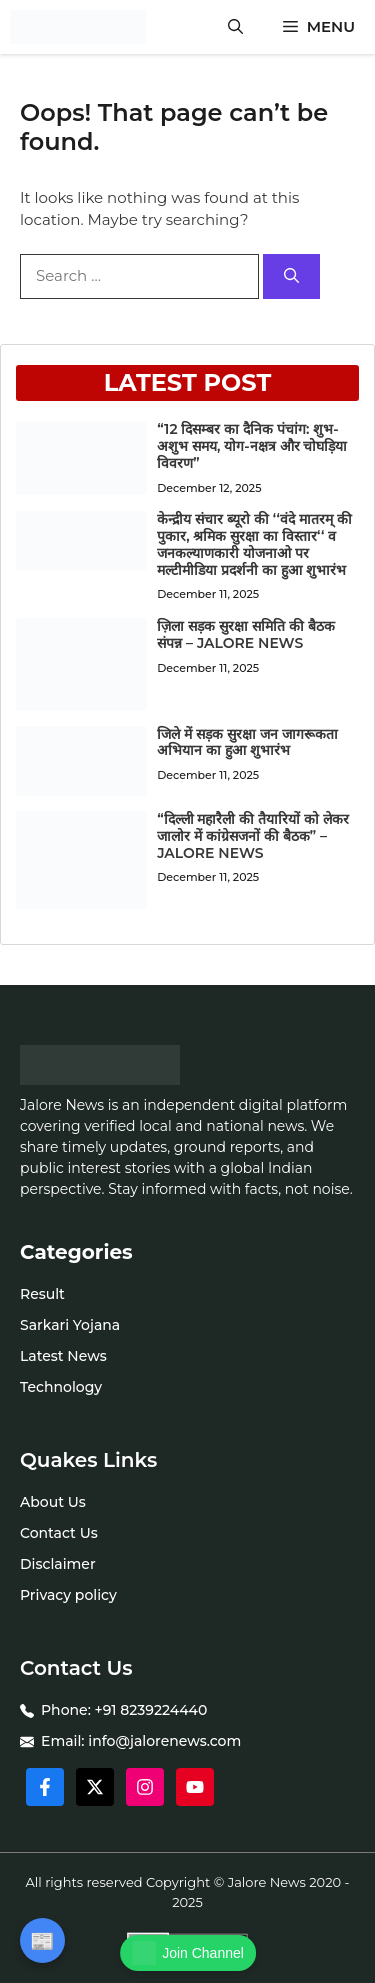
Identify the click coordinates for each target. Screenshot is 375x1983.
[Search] (291, 276)
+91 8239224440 (151, 1710)
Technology (61, 1387)
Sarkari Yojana (70, 1325)
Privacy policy (68, 1595)
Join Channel (188, 1953)
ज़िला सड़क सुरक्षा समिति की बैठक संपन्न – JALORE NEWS (245, 634)
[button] (235, 27)
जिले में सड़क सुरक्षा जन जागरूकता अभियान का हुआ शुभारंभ (247, 742)
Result (42, 1294)
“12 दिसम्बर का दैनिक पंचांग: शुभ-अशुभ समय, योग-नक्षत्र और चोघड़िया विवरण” (252, 446)
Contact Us (59, 1533)
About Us (53, 1502)
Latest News (63, 1356)
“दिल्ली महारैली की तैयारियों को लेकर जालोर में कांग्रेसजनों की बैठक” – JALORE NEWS (253, 836)
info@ (109, 1741)
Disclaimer (58, 1564)
